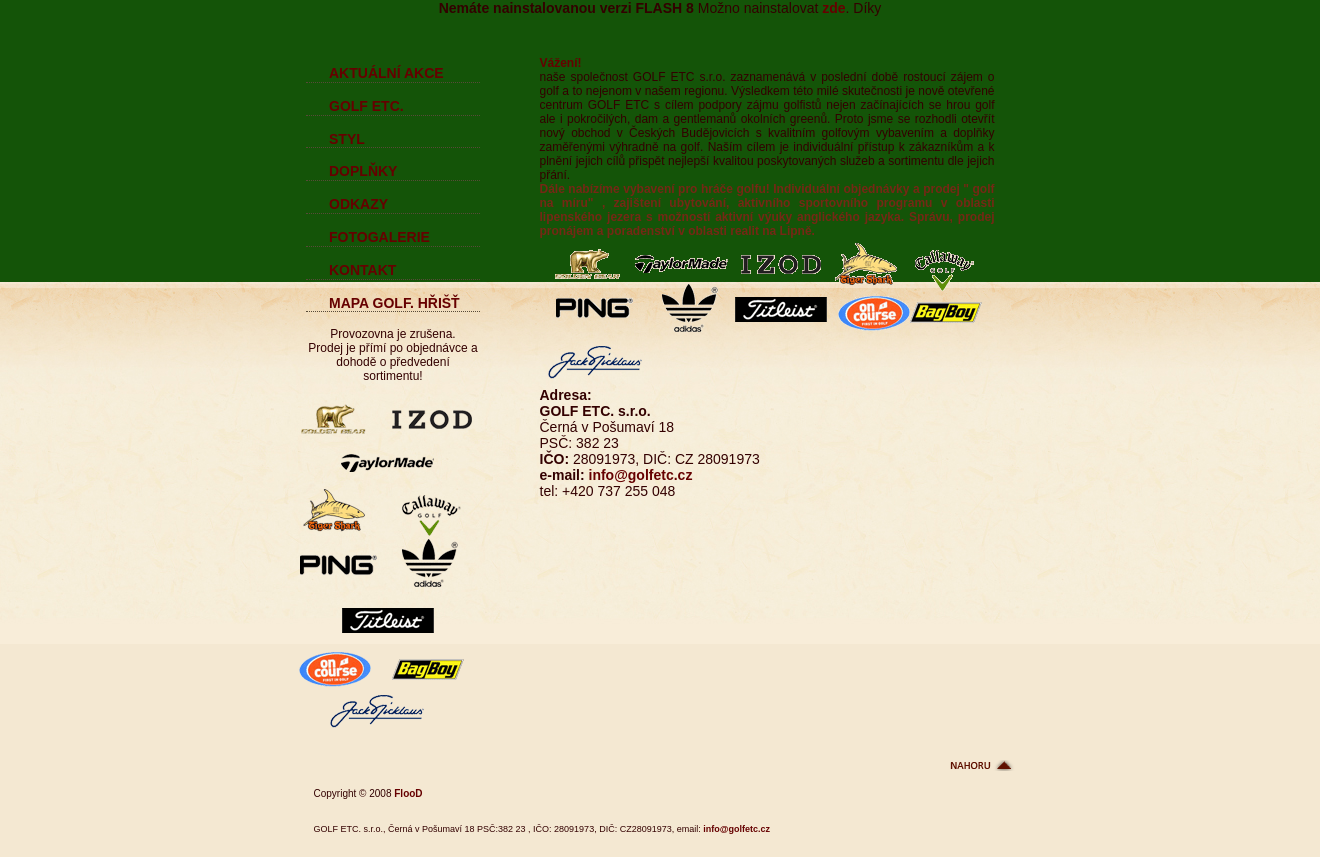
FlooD (408, 793)
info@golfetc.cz (641, 475)
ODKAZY (358, 204)
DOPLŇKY (363, 171)
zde (833, 8)
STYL (347, 139)
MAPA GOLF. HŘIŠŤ (394, 303)
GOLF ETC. (366, 106)
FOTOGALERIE (379, 237)
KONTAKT (362, 270)
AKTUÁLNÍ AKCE (386, 73)
